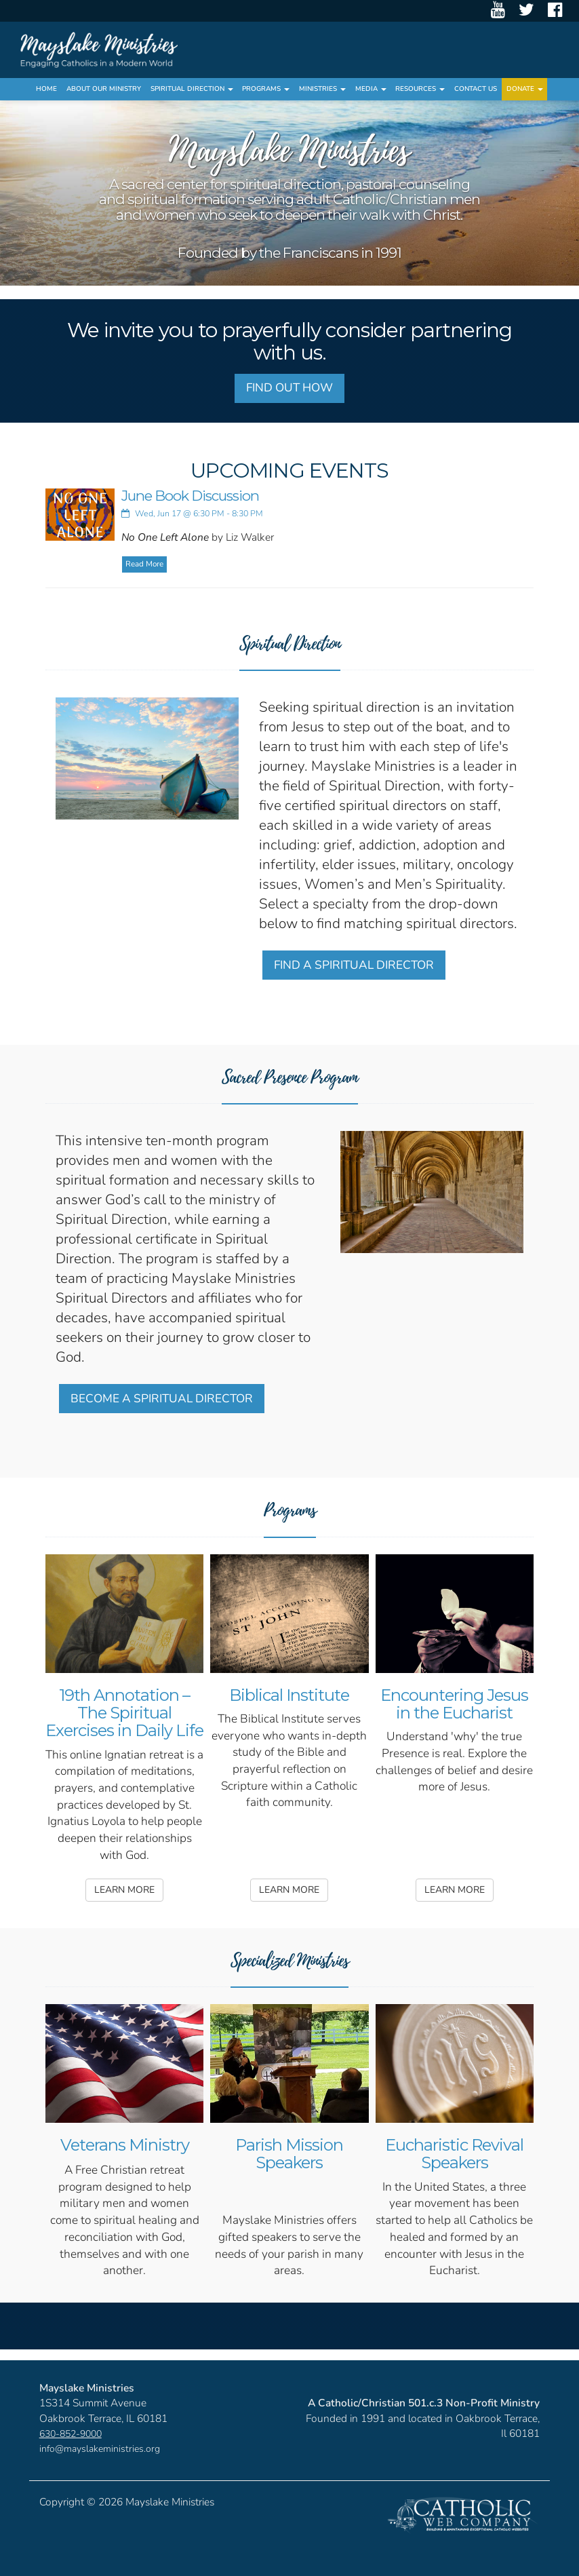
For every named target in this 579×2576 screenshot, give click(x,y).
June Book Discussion (190, 495)
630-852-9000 (70, 2433)
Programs (266, 89)
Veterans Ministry (124, 2145)
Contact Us (475, 89)
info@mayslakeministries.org (99, 2448)
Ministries (322, 89)
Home (46, 89)
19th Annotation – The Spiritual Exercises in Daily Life (124, 1713)
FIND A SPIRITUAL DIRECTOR (354, 965)
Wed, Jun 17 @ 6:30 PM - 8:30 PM (192, 513)
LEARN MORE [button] (124, 1889)
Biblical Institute (289, 1695)
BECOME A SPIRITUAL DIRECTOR (162, 1398)
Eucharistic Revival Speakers (454, 2153)
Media (370, 89)
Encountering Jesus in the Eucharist (454, 1704)
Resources (420, 89)
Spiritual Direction (192, 89)
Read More (144, 563)
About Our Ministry (103, 89)
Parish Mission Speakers (289, 2153)
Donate (524, 89)
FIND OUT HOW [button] (289, 388)
